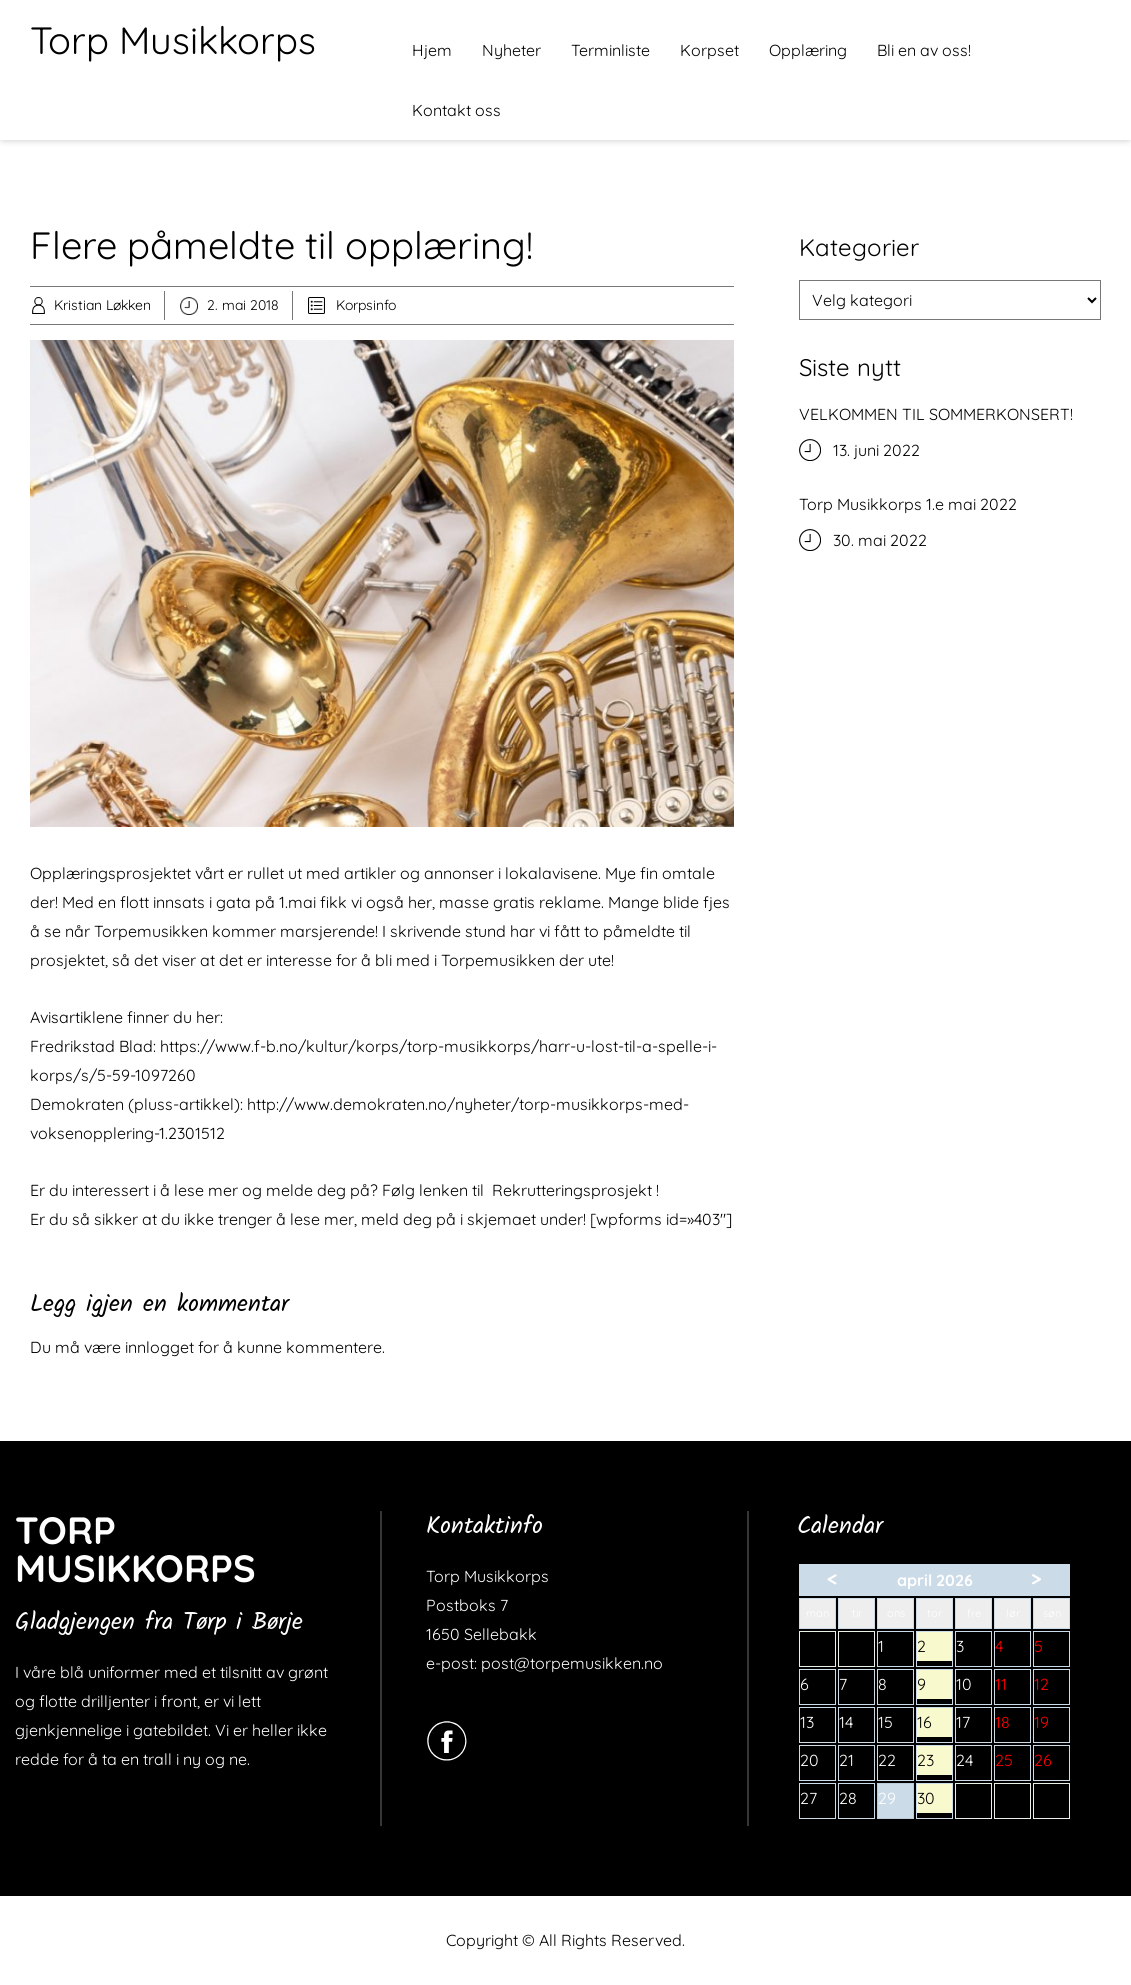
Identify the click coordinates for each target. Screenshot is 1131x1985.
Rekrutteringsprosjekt (572, 1190)
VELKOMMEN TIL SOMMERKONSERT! (936, 414)
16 (934, 1724)
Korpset (709, 50)
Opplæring (808, 50)
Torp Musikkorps (173, 40)
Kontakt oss (456, 110)
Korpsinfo (366, 305)
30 (934, 1800)
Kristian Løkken (102, 305)
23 (934, 1762)
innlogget (159, 1347)
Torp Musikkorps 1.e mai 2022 (908, 504)
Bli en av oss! (924, 50)
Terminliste (610, 50)
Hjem (432, 50)
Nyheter (511, 50)
